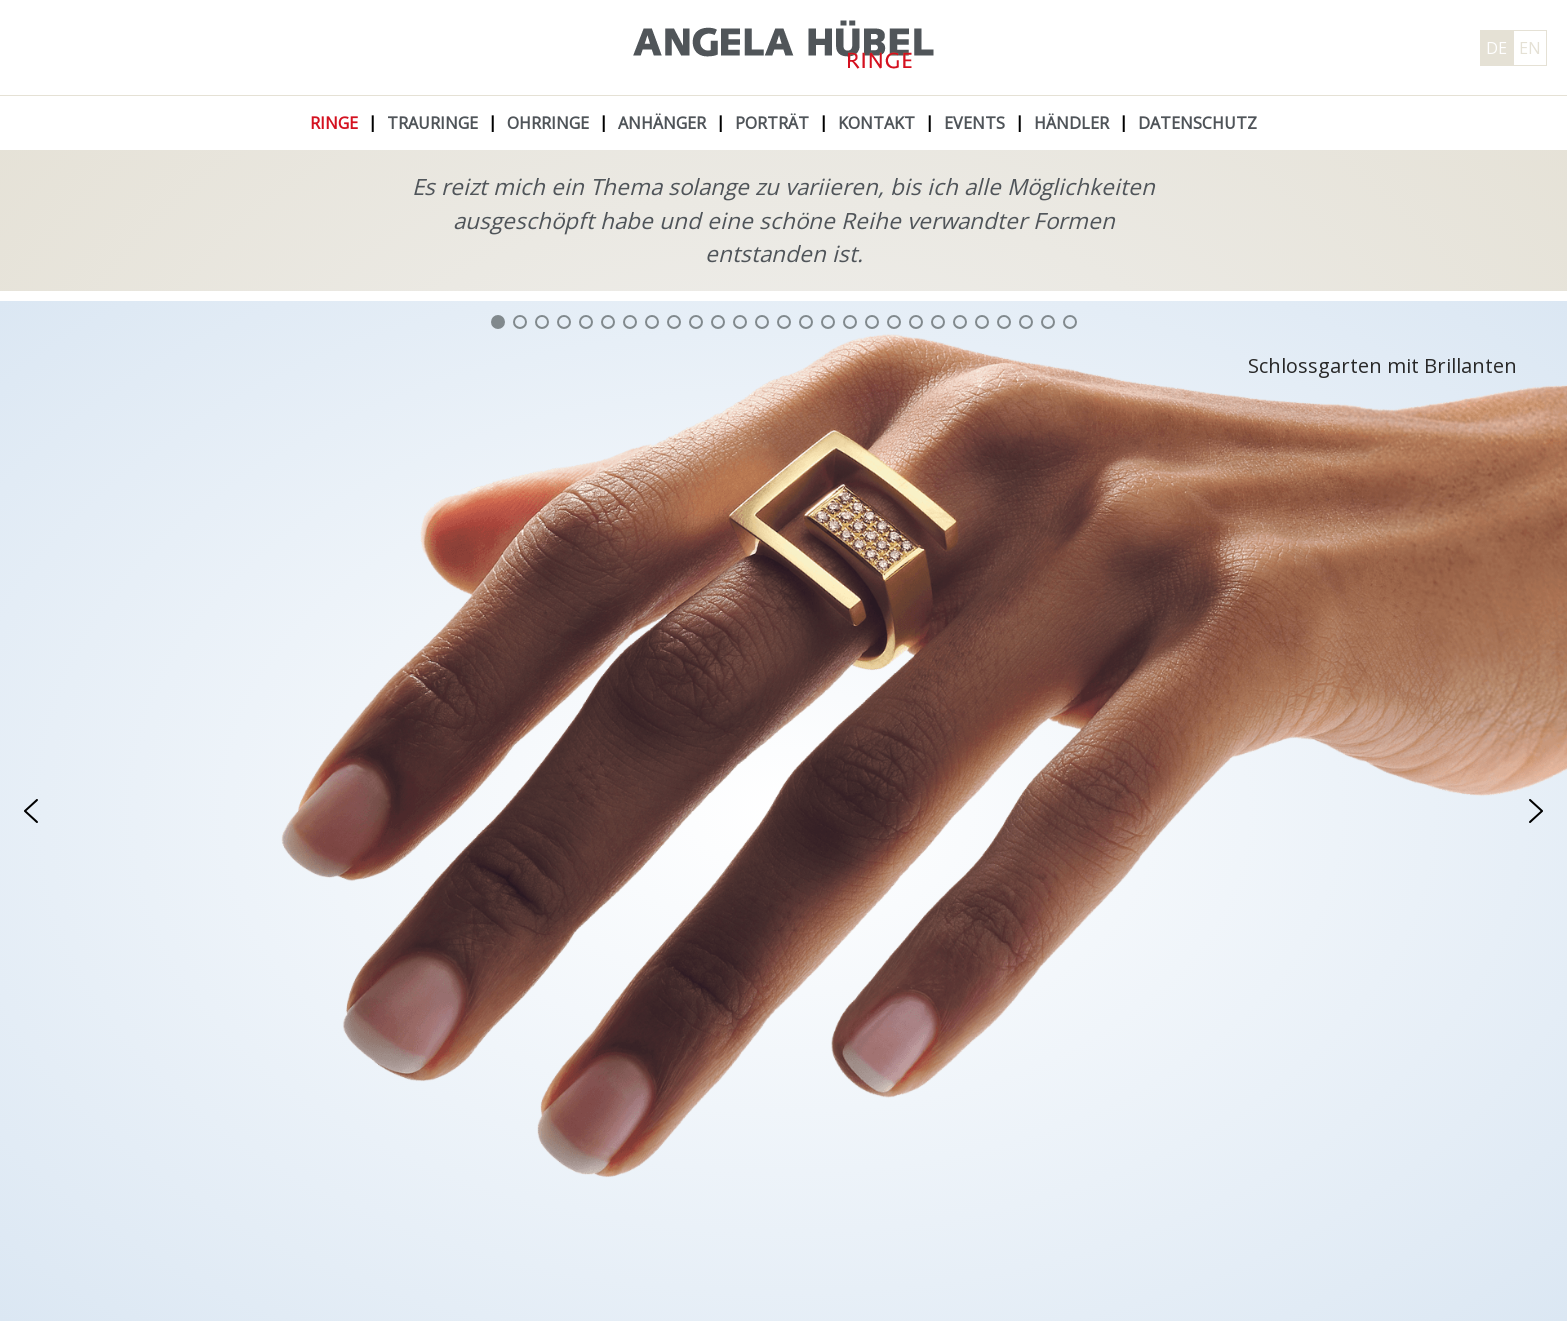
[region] (783, 811)
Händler (1071, 123)
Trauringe (432, 123)
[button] (498, 322)
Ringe (334, 123)
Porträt (772, 123)
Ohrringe (548, 123)
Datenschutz (1197, 123)
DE (1496, 48)
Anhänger (662, 123)
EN (1530, 48)
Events (974, 123)
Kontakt (876, 123)
